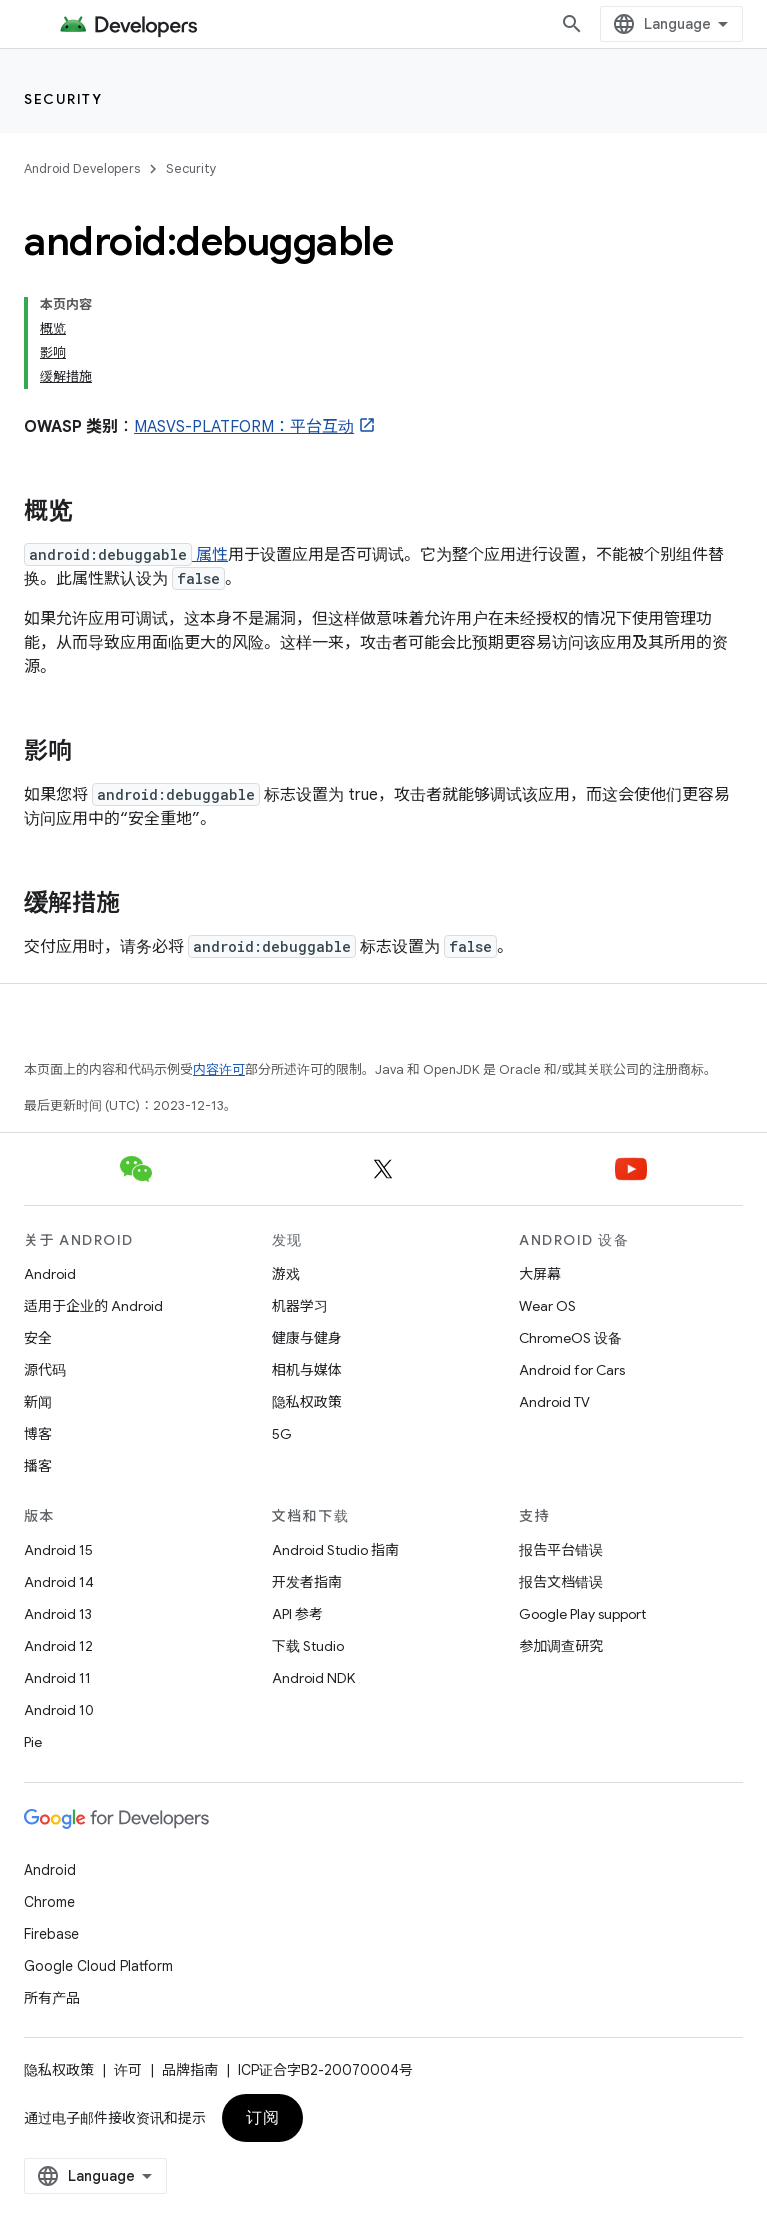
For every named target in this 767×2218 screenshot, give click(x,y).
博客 (38, 1434)
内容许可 (219, 1069)
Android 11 (57, 1678)
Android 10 (59, 1710)
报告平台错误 (561, 1550)
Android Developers (82, 168)
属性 (210, 555)
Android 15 (58, 1550)
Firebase (51, 1934)
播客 (38, 1466)
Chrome (49, 1902)
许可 (128, 2070)
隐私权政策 (307, 1402)
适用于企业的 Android (93, 1306)
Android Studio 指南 (335, 1550)
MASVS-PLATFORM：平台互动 (244, 427)
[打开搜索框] (572, 24)
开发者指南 (307, 1582)
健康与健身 (307, 1338)
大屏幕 (540, 1274)
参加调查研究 (561, 1646)
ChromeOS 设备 (570, 1338)
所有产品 (52, 1998)
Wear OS (547, 1306)
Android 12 (58, 1646)
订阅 (262, 2118)
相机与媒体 (307, 1370)
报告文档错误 (561, 1582)
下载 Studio (308, 1646)
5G (282, 1434)
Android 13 (58, 1614)
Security (63, 99)
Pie (33, 1742)
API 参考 (297, 1614)
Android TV (554, 1402)
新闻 (38, 1402)
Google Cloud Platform (98, 1966)
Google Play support (582, 1614)
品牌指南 (190, 2070)
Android (50, 1274)
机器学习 (300, 1306)
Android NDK (313, 1678)
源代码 (45, 1370)
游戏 (286, 1274)
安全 (38, 1338)
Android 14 (59, 1582)
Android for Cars (572, 1370)
